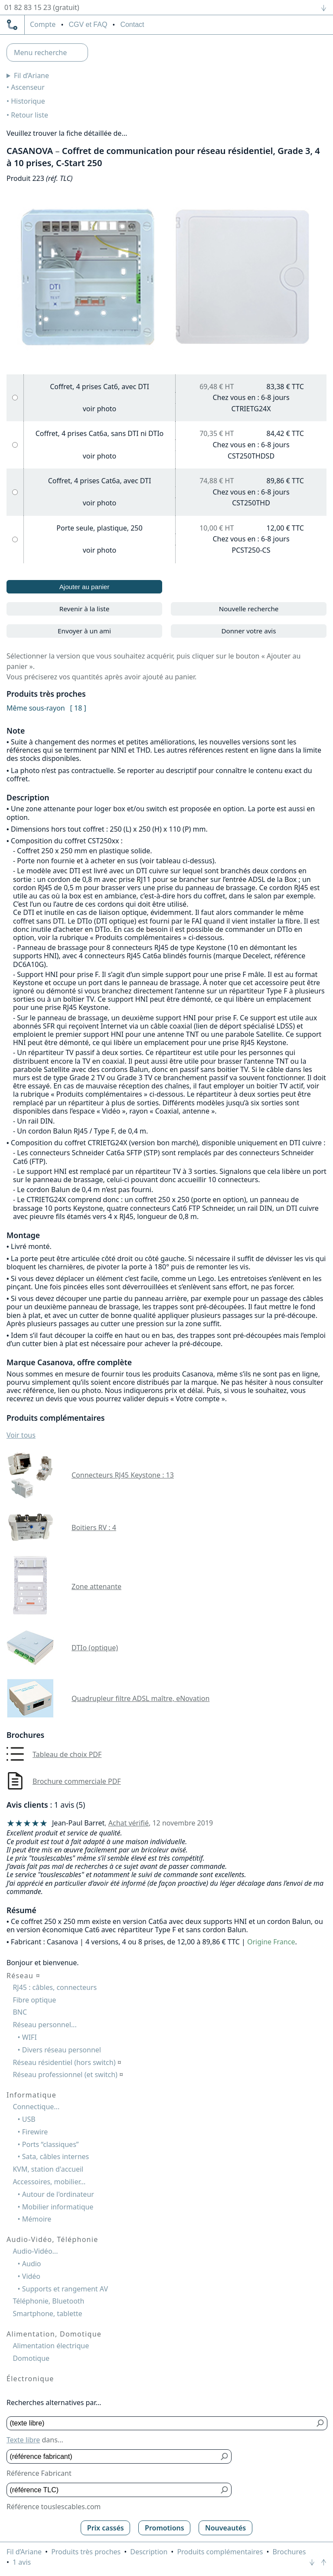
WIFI (29, 2037)
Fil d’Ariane (31, 75)
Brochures (289, 2551)
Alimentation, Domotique (54, 2334)
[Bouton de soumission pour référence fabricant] (225, 2456)
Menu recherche (40, 52)
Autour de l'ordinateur (58, 2194)
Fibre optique (34, 2000)
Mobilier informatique (58, 2207)
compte (43, 24)
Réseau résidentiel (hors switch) (67, 2062)
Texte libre (23, 2440)
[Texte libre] (160, 2423)
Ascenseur (28, 87)
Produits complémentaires (220, 2551)
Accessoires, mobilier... (49, 2181)
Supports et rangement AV (65, 2289)
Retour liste (29, 115)
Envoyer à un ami (84, 630)
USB (29, 2119)
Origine (259, 1942)
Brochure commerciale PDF (77, 1781)
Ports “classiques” (50, 2144)
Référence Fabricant (39, 2473)
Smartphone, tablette (47, 2313)
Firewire (35, 2132)
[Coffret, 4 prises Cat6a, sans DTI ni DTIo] (15, 445)
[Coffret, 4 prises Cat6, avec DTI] (15, 397)
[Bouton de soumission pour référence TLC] (225, 2490)
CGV (88, 24)
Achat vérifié (128, 1823)
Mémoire (37, 2219)
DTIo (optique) (95, 1647)
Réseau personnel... (44, 2024)
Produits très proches (86, 2551)
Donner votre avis (248, 630)
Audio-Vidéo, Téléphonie (52, 2239)
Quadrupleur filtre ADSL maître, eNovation (140, 1698)
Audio (31, 2263)
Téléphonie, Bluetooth (48, 2301)
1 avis (22, 2562)
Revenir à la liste (84, 608)
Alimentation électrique (51, 2345)
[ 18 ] (78, 708)
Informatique (31, 2095)
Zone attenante (96, 1586)
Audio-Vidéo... (35, 2251)
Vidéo (31, 2276)
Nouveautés (225, 2528)
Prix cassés (105, 2528)
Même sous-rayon (36, 708)
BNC (20, 2012)
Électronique (30, 2378)
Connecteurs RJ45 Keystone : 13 (123, 1475)
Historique (28, 101)
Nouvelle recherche (249, 608)
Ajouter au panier (84, 586)
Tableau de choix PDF (67, 1754)
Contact (132, 24)
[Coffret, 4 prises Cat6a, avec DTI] (15, 492)
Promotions (164, 2528)
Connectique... (36, 2106)
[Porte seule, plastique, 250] (15, 539)
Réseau (23, 1975)
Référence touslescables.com (54, 2506)
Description (148, 2551)
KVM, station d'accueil (48, 2169)
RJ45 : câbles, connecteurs (55, 1987)
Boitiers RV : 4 (94, 1527)
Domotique (31, 2358)
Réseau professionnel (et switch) (68, 2074)
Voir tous (21, 1435)
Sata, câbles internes (55, 2156)
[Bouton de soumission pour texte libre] (320, 2423)
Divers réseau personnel (61, 2050)
